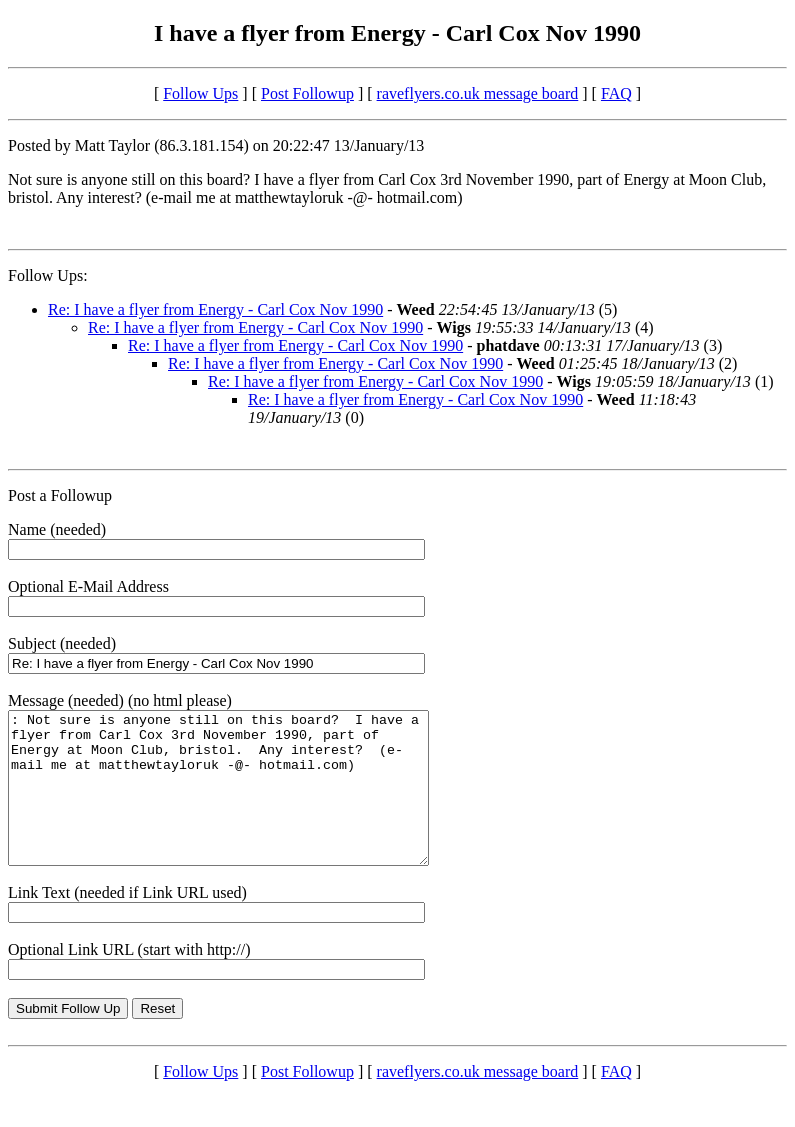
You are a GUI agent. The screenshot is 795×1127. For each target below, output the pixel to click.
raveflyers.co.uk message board (478, 93)
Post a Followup (60, 495)
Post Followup (307, 93)
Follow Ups (200, 93)
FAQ (616, 93)
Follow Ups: (48, 275)
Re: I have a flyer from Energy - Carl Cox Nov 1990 (215, 309)
